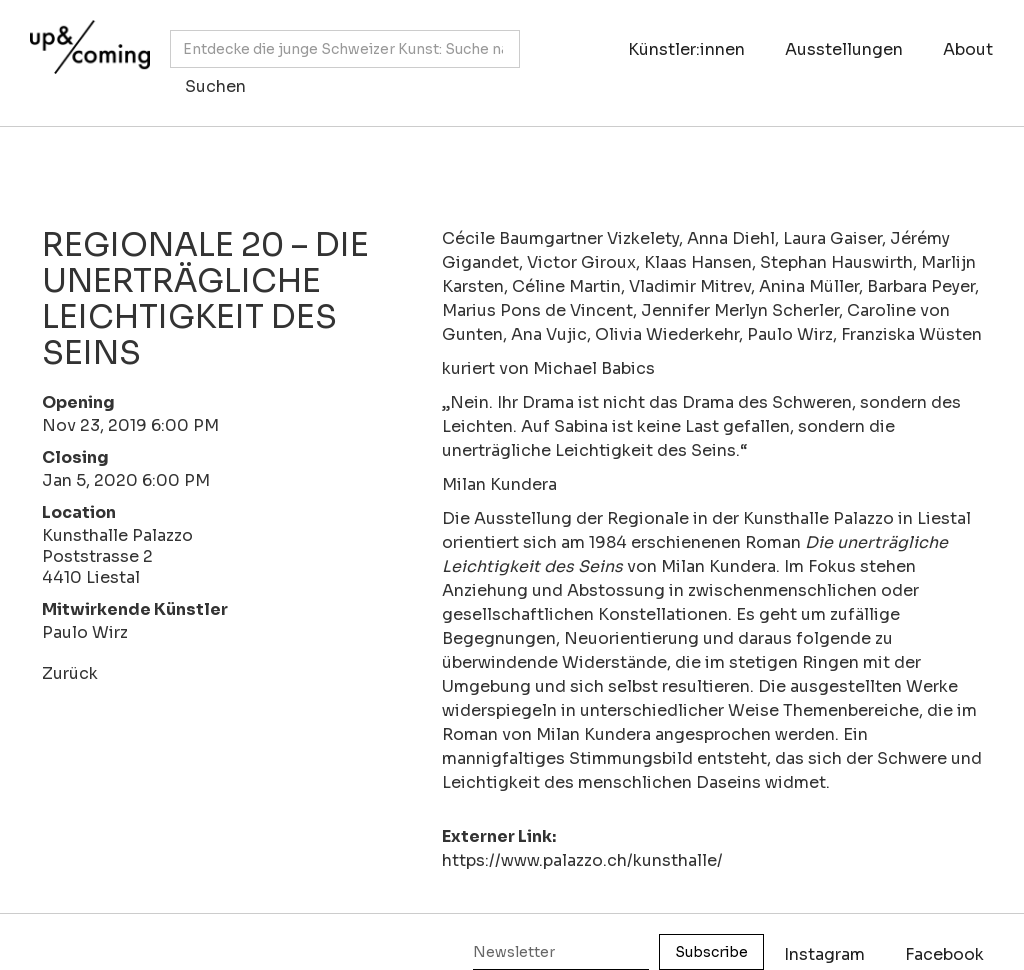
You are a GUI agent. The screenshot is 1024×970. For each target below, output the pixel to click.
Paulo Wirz (85, 632)
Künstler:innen (686, 49)
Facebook (944, 954)
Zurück (70, 673)
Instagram (824, 954)
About (968, 49)
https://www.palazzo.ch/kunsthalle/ (582, 860)
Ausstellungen (844, 49)
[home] (85, 53)
